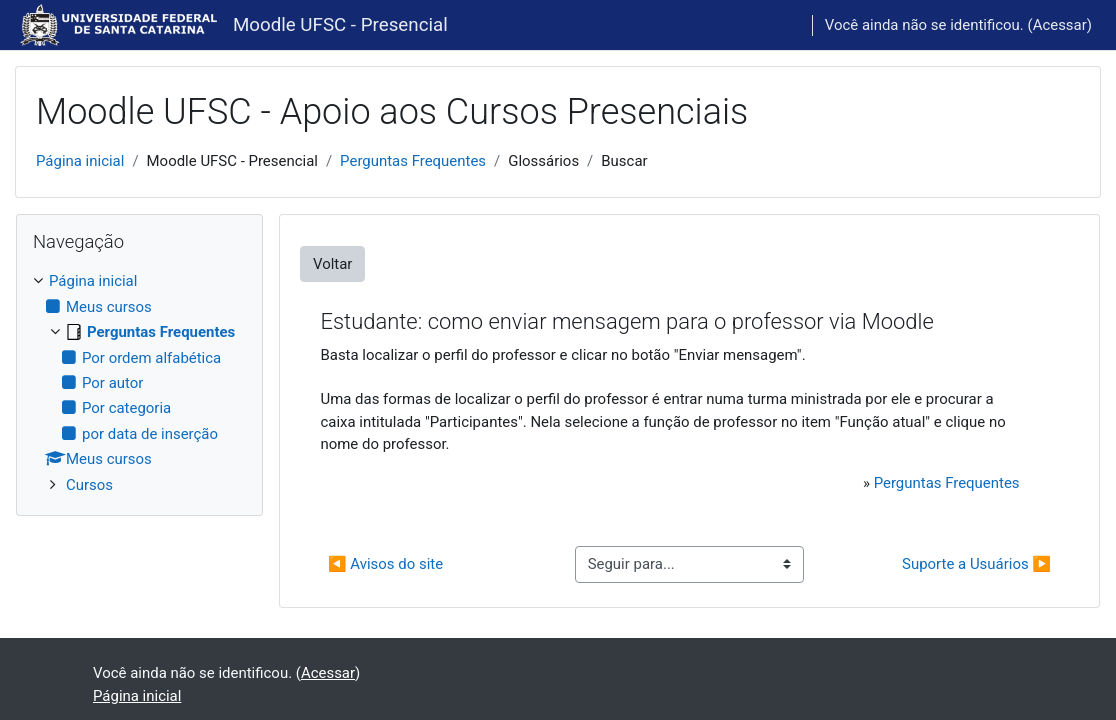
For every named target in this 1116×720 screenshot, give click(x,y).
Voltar (332, 264)
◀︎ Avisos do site (385, 564)
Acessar (1060, 25)
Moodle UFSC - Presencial (340, 25)
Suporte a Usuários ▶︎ (976, 564)
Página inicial (80, 161)
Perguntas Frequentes (413, 161)
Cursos (89, 485)
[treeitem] (139, 383)
